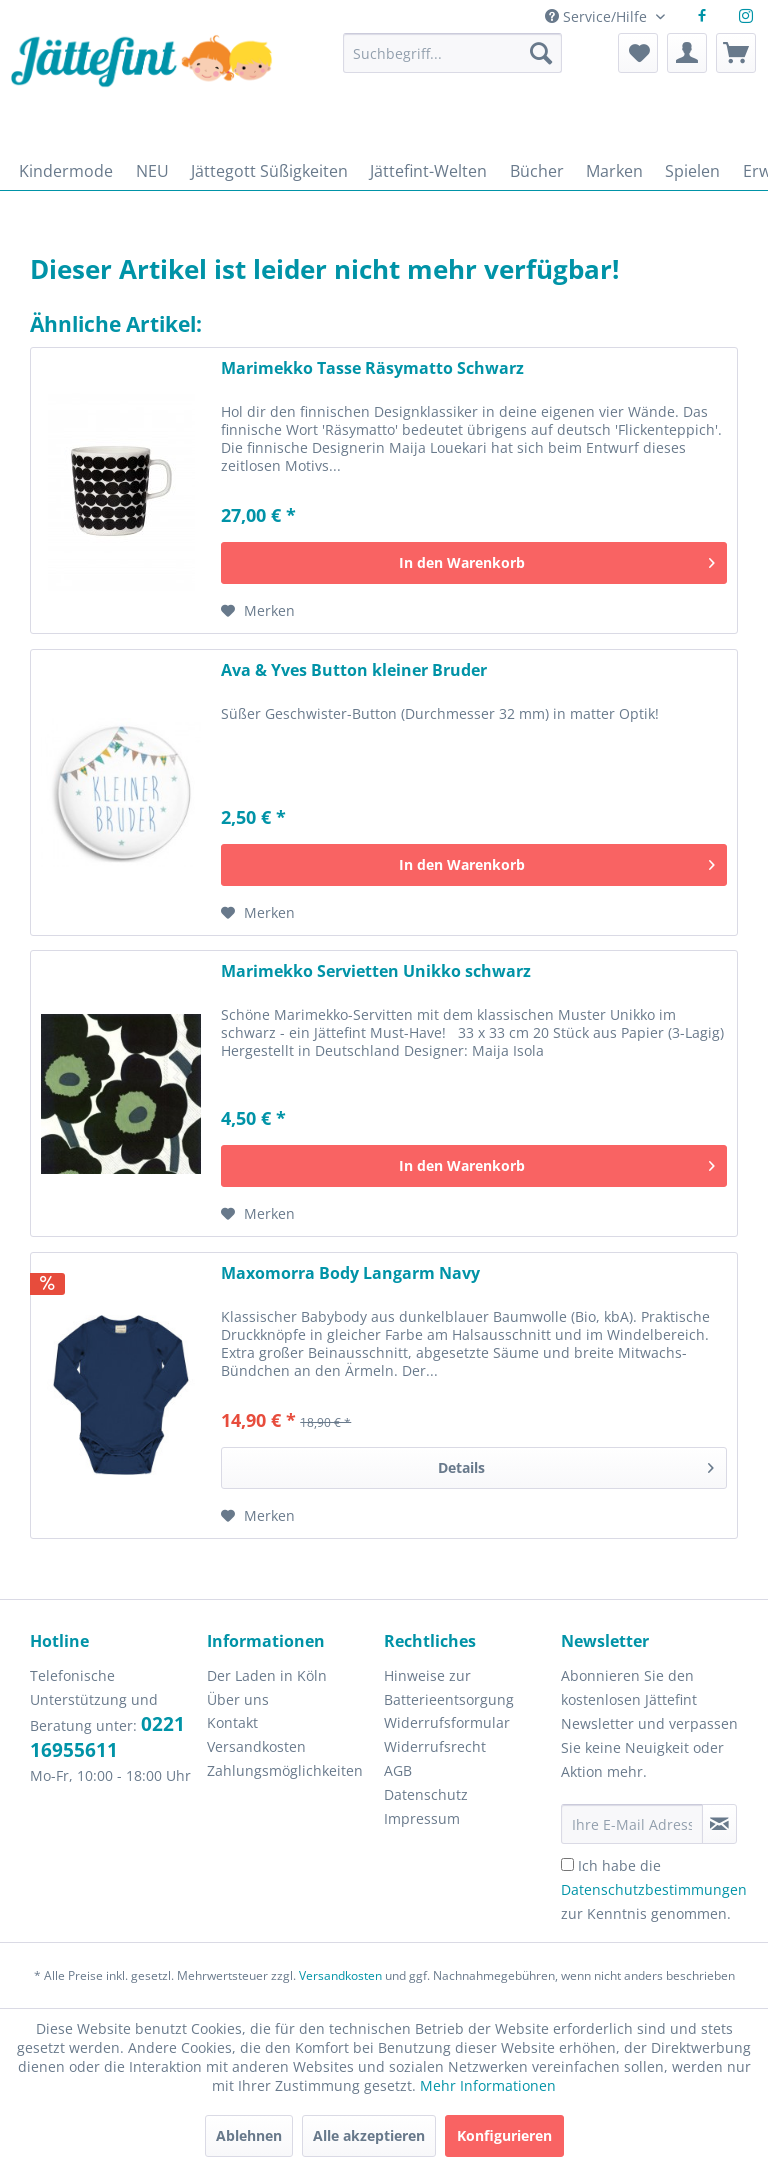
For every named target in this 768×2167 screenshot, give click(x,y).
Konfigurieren (504, 2135)
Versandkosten (256, 1746)
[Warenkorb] (736, 53)
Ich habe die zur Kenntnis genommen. (654, 1889)
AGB (398, 1770)
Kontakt (232, 1722)
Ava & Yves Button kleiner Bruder (354, 670)
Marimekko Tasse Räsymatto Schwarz (372, 368)
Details (576, 1464)
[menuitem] (452, 62)
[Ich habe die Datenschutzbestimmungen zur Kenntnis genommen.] (567, 1864)
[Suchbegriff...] (452, 53)
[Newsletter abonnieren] (719, 1824)
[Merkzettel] (638, 53)
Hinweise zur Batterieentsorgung (449, 1687)
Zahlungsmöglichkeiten (285, 1770)
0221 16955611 (107, 1737)
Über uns (238, 1699)
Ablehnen (249, 2135)
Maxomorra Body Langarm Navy (350, 1273)
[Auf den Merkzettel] (258, 611)
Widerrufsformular (447, 1722)
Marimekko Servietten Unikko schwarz (376, 971)
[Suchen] (541, 53)
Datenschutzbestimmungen (654, 1889)
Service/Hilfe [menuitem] (598, 16)
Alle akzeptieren (369, 2135)
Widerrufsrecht (435, 1746)
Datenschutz (426, 1794)
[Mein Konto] (687, 53)
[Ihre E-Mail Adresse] (632, 1824)
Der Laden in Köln (267, 1675)
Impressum (422, 1818)
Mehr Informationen (488, 2085)
